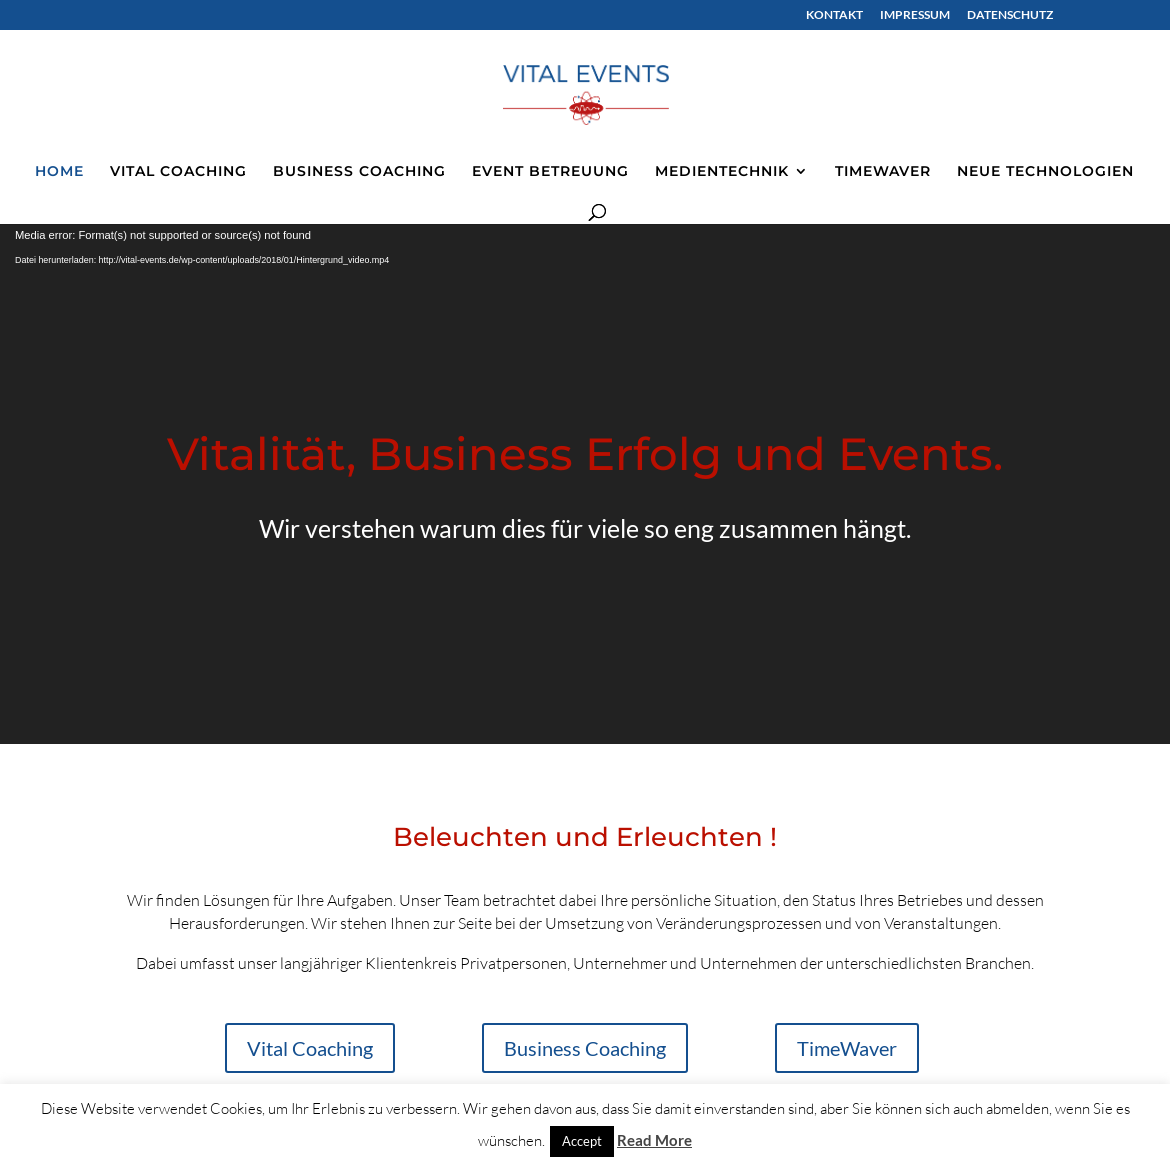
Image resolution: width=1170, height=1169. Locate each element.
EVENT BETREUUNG (550, 172)
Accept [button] (582, 1141)
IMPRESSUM (915, 15)
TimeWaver (847, 1048)
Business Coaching (585, 1048)
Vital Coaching (310, 1048)
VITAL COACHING (178, 172)
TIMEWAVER (883, 172)
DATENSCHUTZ (1010, 15)
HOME (59, 172)
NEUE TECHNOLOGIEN (1045, 172)
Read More (654, 1140)
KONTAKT (834, 15)
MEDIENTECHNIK (722, 172)
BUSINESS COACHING (359, 172)
